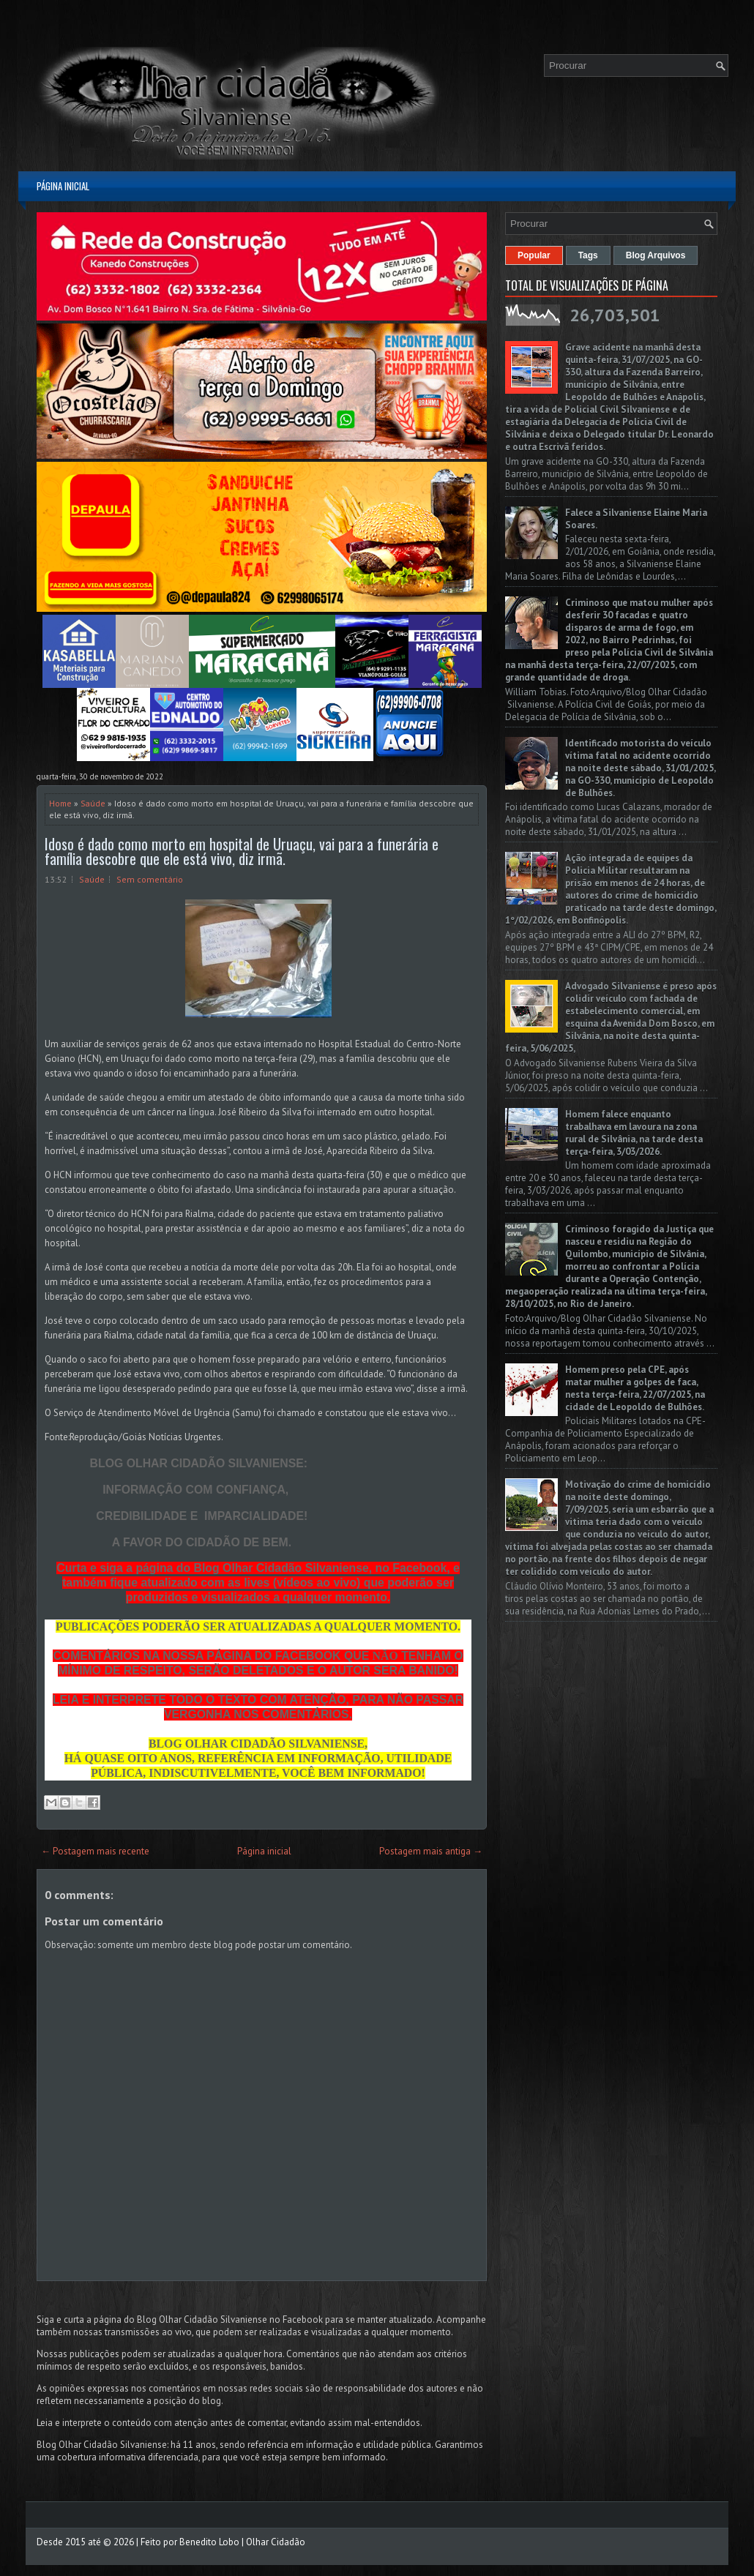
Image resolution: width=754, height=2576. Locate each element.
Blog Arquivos (656, 255)
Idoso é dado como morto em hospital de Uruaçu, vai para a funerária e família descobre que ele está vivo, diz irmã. (241, 851)
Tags (588, 255)
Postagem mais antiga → (430, 1851)
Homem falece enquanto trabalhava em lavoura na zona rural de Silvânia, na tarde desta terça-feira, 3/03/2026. (634, 1133)
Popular (534, 255)
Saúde (93, 803)
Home (60, 803)
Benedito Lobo (209, 2542)
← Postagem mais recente (95, 1851)
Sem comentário (149, 879)
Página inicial (63, 186)
